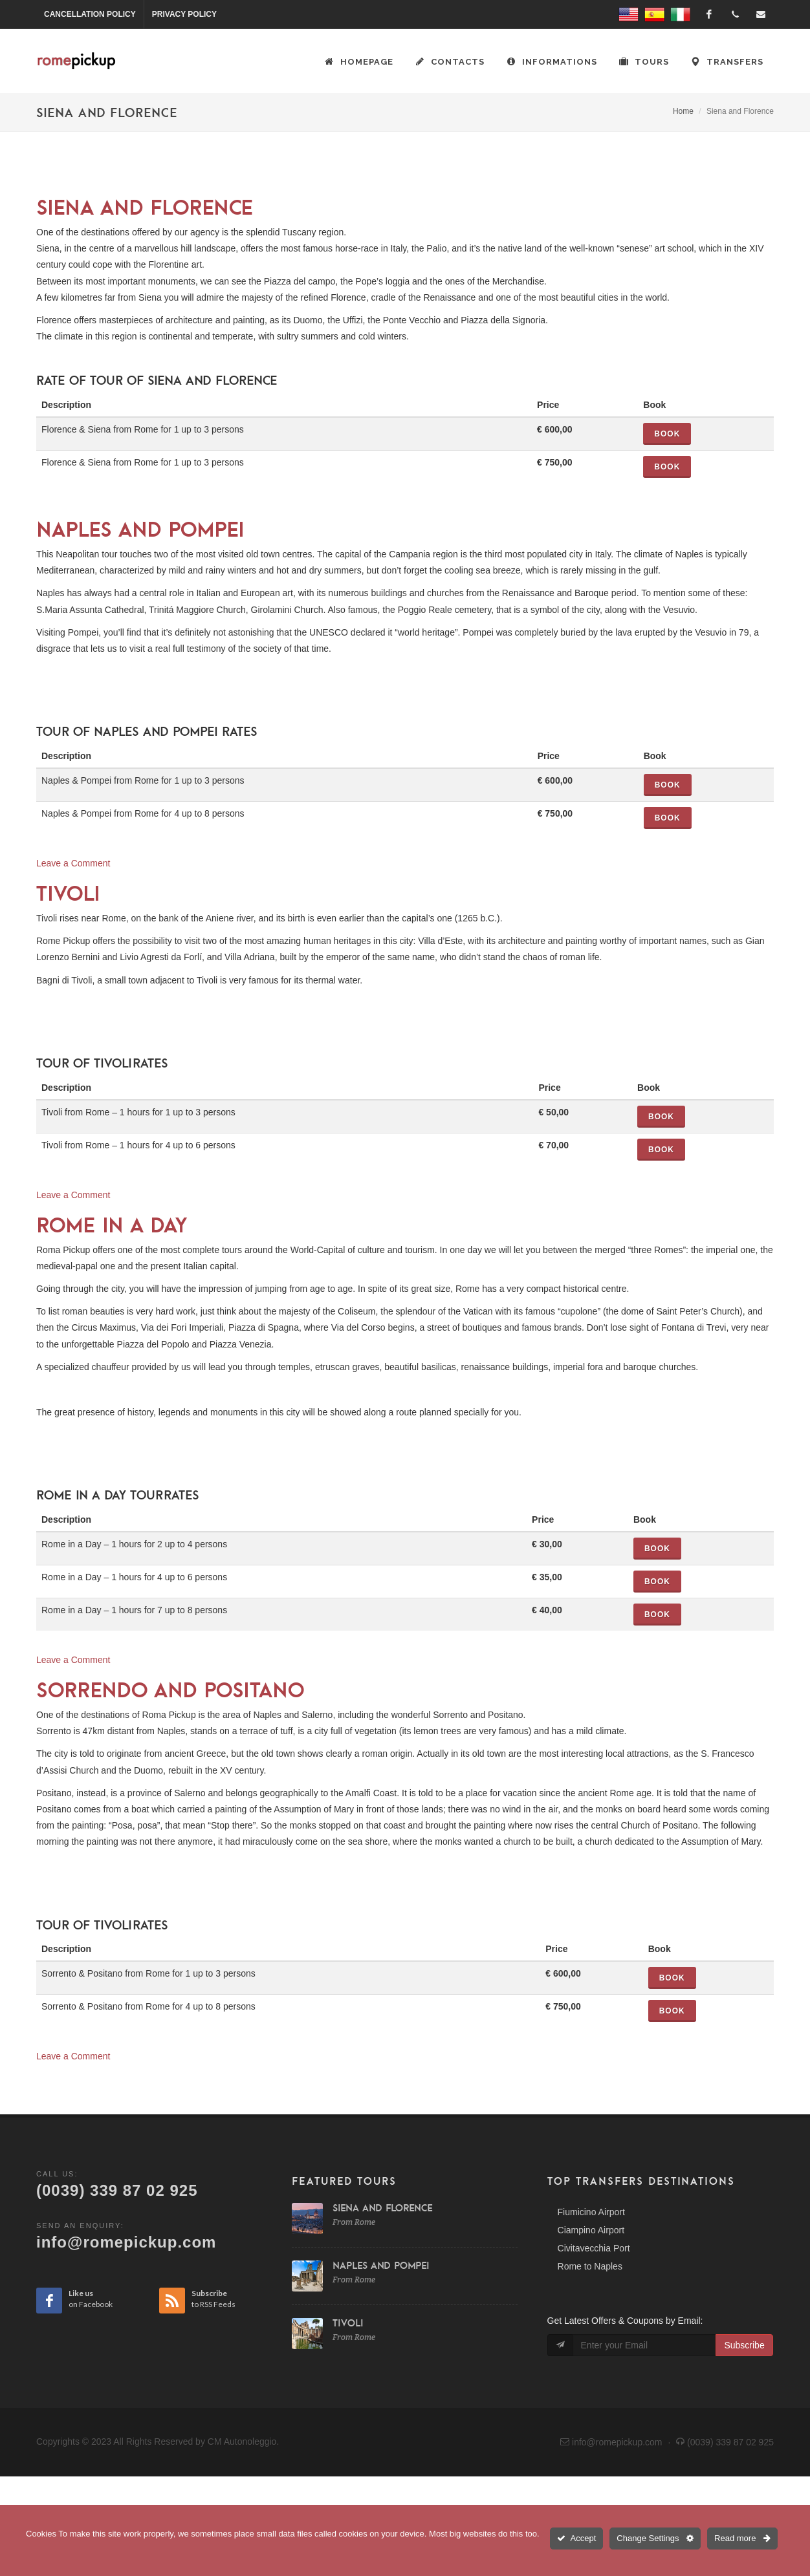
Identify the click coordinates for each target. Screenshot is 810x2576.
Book (667, 433)
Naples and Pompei (140, 529)
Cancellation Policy (90, 14)
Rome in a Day (111, 1224)
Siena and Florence (145, 207)
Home (683, 111)
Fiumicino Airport (591, 2212)
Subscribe (744, 2345)
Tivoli (68, 893)
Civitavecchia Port (594, 2248)
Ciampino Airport (591, 2230)
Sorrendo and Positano (170, 1689)
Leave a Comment (73, 863)
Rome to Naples (590, 2266)
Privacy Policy (184, 14)
